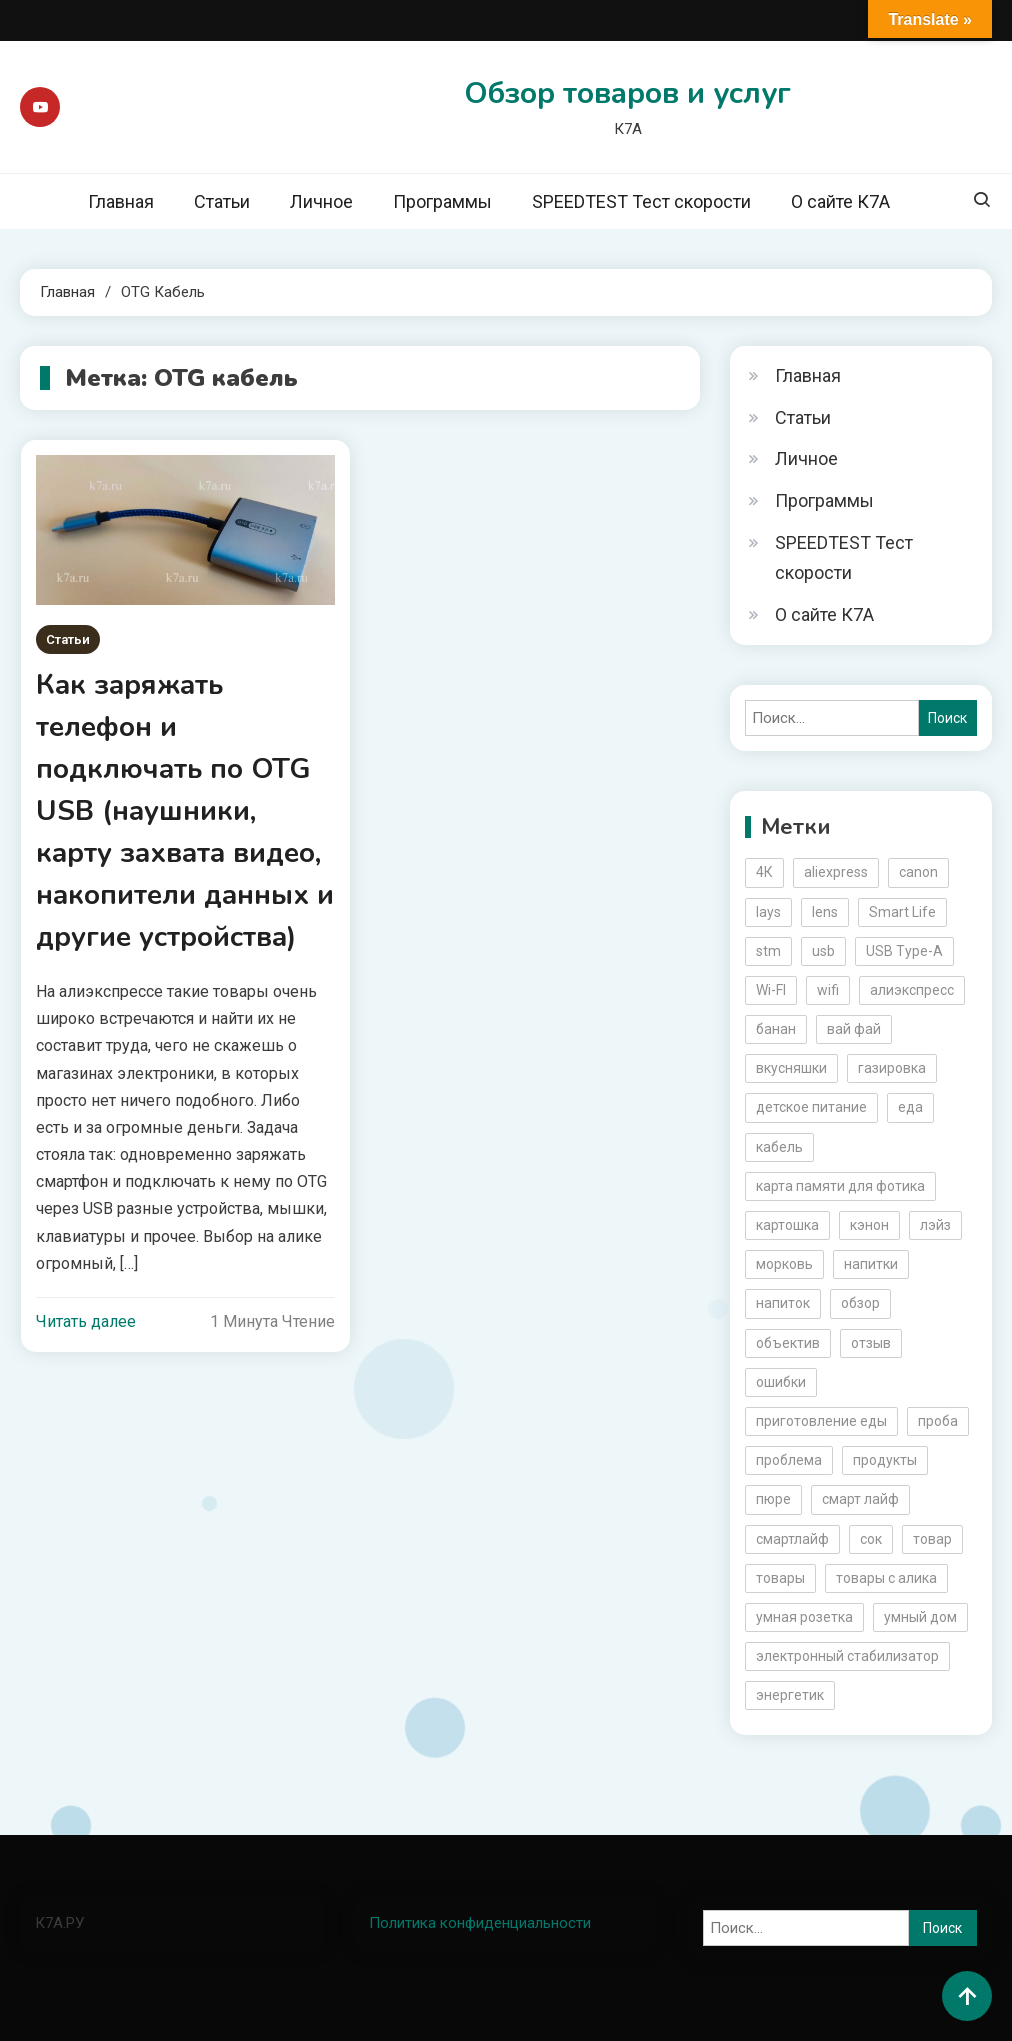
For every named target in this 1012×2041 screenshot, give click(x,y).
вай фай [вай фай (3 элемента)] (854, 1029)
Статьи (222, 201)
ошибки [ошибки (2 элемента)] (781, 1382)
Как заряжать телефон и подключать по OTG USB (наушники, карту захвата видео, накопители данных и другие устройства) (185, 811)
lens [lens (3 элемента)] (825, 912)
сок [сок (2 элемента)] (871, 1539)
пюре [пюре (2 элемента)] (773, 1499)
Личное (321, 201)
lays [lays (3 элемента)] (768, 912)
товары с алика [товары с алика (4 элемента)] (886, 1578)
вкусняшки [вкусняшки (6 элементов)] (791, 1068)
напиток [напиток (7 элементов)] (783, 1303)
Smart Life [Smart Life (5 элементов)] (902, 912)
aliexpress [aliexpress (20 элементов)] (836, 872)
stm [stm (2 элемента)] (768, 951)
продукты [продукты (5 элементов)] (885, 1460)
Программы (442, 201)
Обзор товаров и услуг (627, 93)
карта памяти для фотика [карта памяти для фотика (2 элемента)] (840, 1186)
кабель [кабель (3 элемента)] (779, 1147)
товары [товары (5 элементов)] (780, 1578)
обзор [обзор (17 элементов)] (860, 1303)
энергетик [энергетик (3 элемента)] (790, 1695)
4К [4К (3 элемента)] (764, 872)
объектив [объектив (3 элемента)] (788, 1343)
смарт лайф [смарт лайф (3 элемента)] (860, 1499)
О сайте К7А (840, 201)
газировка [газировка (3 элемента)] (892, 1068)
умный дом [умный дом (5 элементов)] (920, 1617)
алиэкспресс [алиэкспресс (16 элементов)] (912, 990)
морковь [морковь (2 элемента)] (784, 1264)
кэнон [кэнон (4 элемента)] (869, 1225)
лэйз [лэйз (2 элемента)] (935, 1225)
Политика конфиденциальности (480, 1923)
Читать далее (86, 1321)
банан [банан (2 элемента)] (776, 1029)
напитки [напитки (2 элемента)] (871, 1264)
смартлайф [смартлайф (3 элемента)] (792, 1539)
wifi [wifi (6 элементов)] (828, 990)
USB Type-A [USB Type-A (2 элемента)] (904, 951)
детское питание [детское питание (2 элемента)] (811, 1107)
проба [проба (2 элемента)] (938, 1421)
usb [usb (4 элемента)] (823, 951)
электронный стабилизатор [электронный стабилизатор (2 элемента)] (847, 1656)
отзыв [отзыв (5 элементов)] (871, 1343)
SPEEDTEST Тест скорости (641, 201)
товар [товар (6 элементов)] (932, 1539)
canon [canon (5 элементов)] (918, 872)
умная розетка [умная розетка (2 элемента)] (804, 1617)
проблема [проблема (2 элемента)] (789, 1460)
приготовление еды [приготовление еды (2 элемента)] (821, 1421)
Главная (121, 201)
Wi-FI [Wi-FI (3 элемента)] (771, 990)
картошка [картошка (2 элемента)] (787, 1225)
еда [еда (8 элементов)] (910, 1107)
